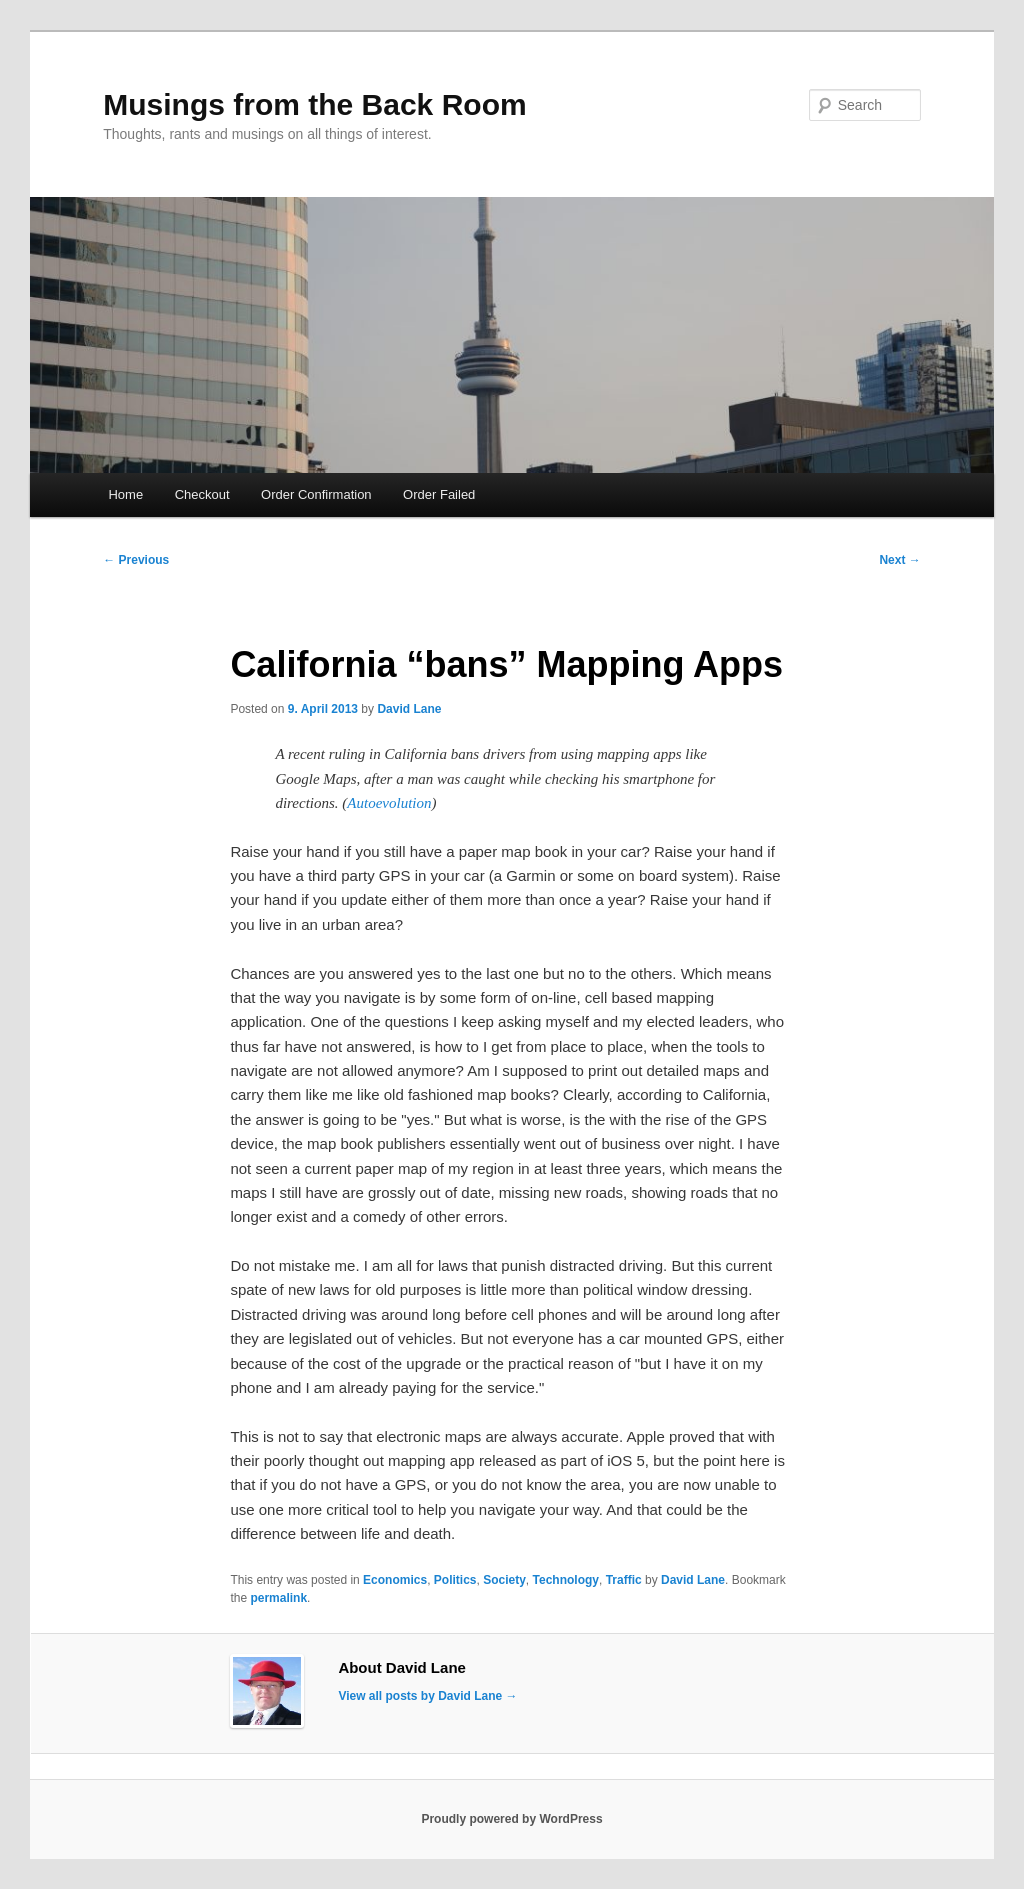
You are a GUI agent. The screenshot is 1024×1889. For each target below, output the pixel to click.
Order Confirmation (316, 494)
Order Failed (439, 494)
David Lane (409, 709)
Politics (455, 1580)
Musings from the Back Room (314, 104)
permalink (278, 1598)
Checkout (202, 494)
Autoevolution (389, 803)
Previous (136, 560)
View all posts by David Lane (427, 1696)
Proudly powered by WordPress (511, 1819)
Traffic (624, 1580)
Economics (395, 1580)
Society (504, 1580)
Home (125, 494)
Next (899, 560)
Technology (566, 1580)
